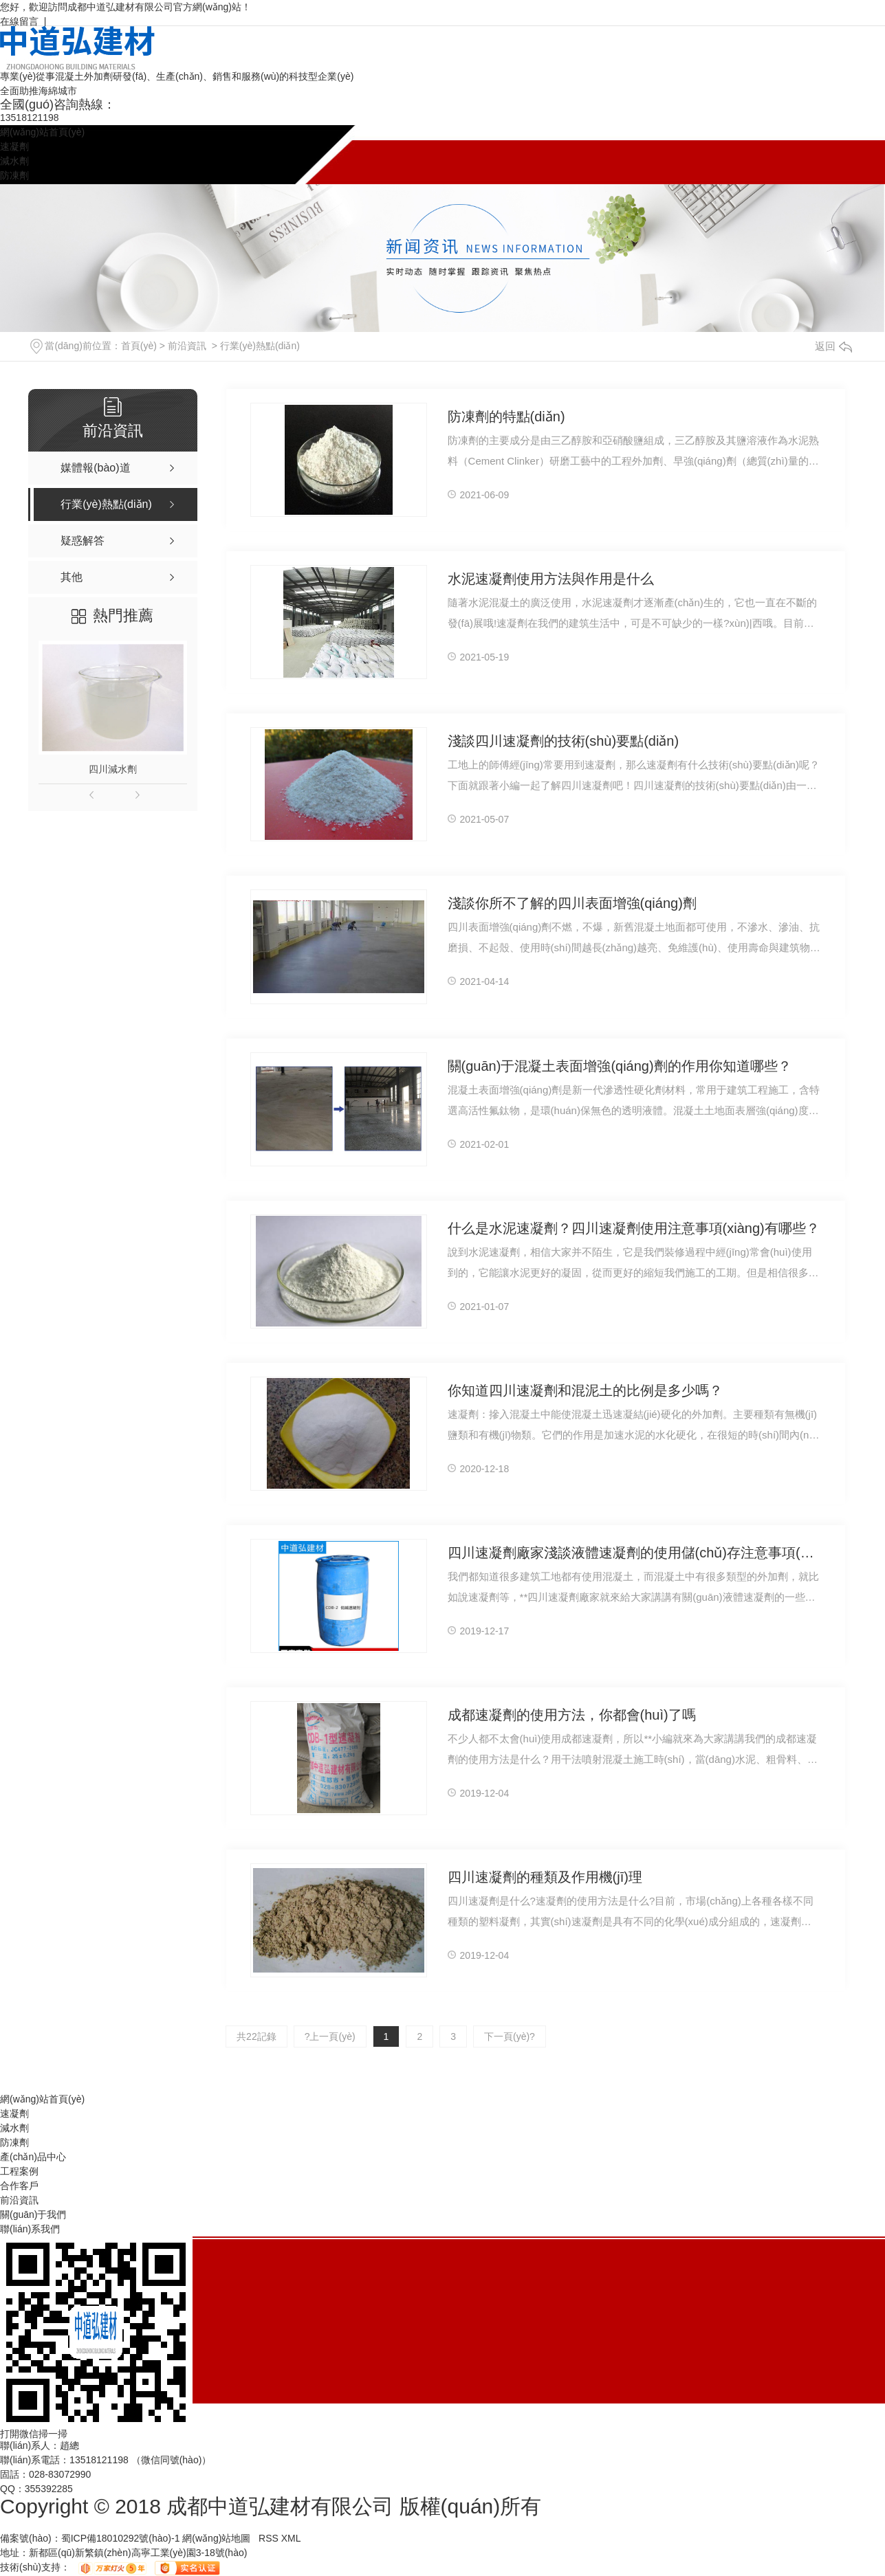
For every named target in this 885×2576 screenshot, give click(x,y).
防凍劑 (14, 175)
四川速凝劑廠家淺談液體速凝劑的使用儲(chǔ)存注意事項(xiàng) (634, 1552)
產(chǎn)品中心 (33, 2156)
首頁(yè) (139, 345)
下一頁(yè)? (509, 2036)
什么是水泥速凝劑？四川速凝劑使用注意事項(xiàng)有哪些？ (634, 1228)
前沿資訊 (187, 345)
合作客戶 (19, 2185)
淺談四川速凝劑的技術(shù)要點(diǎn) (563, 740)
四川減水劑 (113, 769)
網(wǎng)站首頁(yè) (42, 131)
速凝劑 (14, 146)
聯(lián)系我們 (30, 2228)
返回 (833, 346)
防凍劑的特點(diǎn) (506, 416)
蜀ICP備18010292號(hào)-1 (120, 2538)
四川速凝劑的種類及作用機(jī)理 (545, 1877)
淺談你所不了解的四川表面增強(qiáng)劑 (572, 903)
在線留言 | (23, 21)
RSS (270, 2538)
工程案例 (19, 2171)
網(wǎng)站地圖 (216, 2538)
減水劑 (14, 160)
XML (291, 2538)
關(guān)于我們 (33, 2214)
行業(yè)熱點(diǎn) (260, 345)
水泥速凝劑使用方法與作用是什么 (551, 578)
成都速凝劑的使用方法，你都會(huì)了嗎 (572, 1714)
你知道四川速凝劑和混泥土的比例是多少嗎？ (585, 1390)
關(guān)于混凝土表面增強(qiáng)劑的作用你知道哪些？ (619, 1066)
